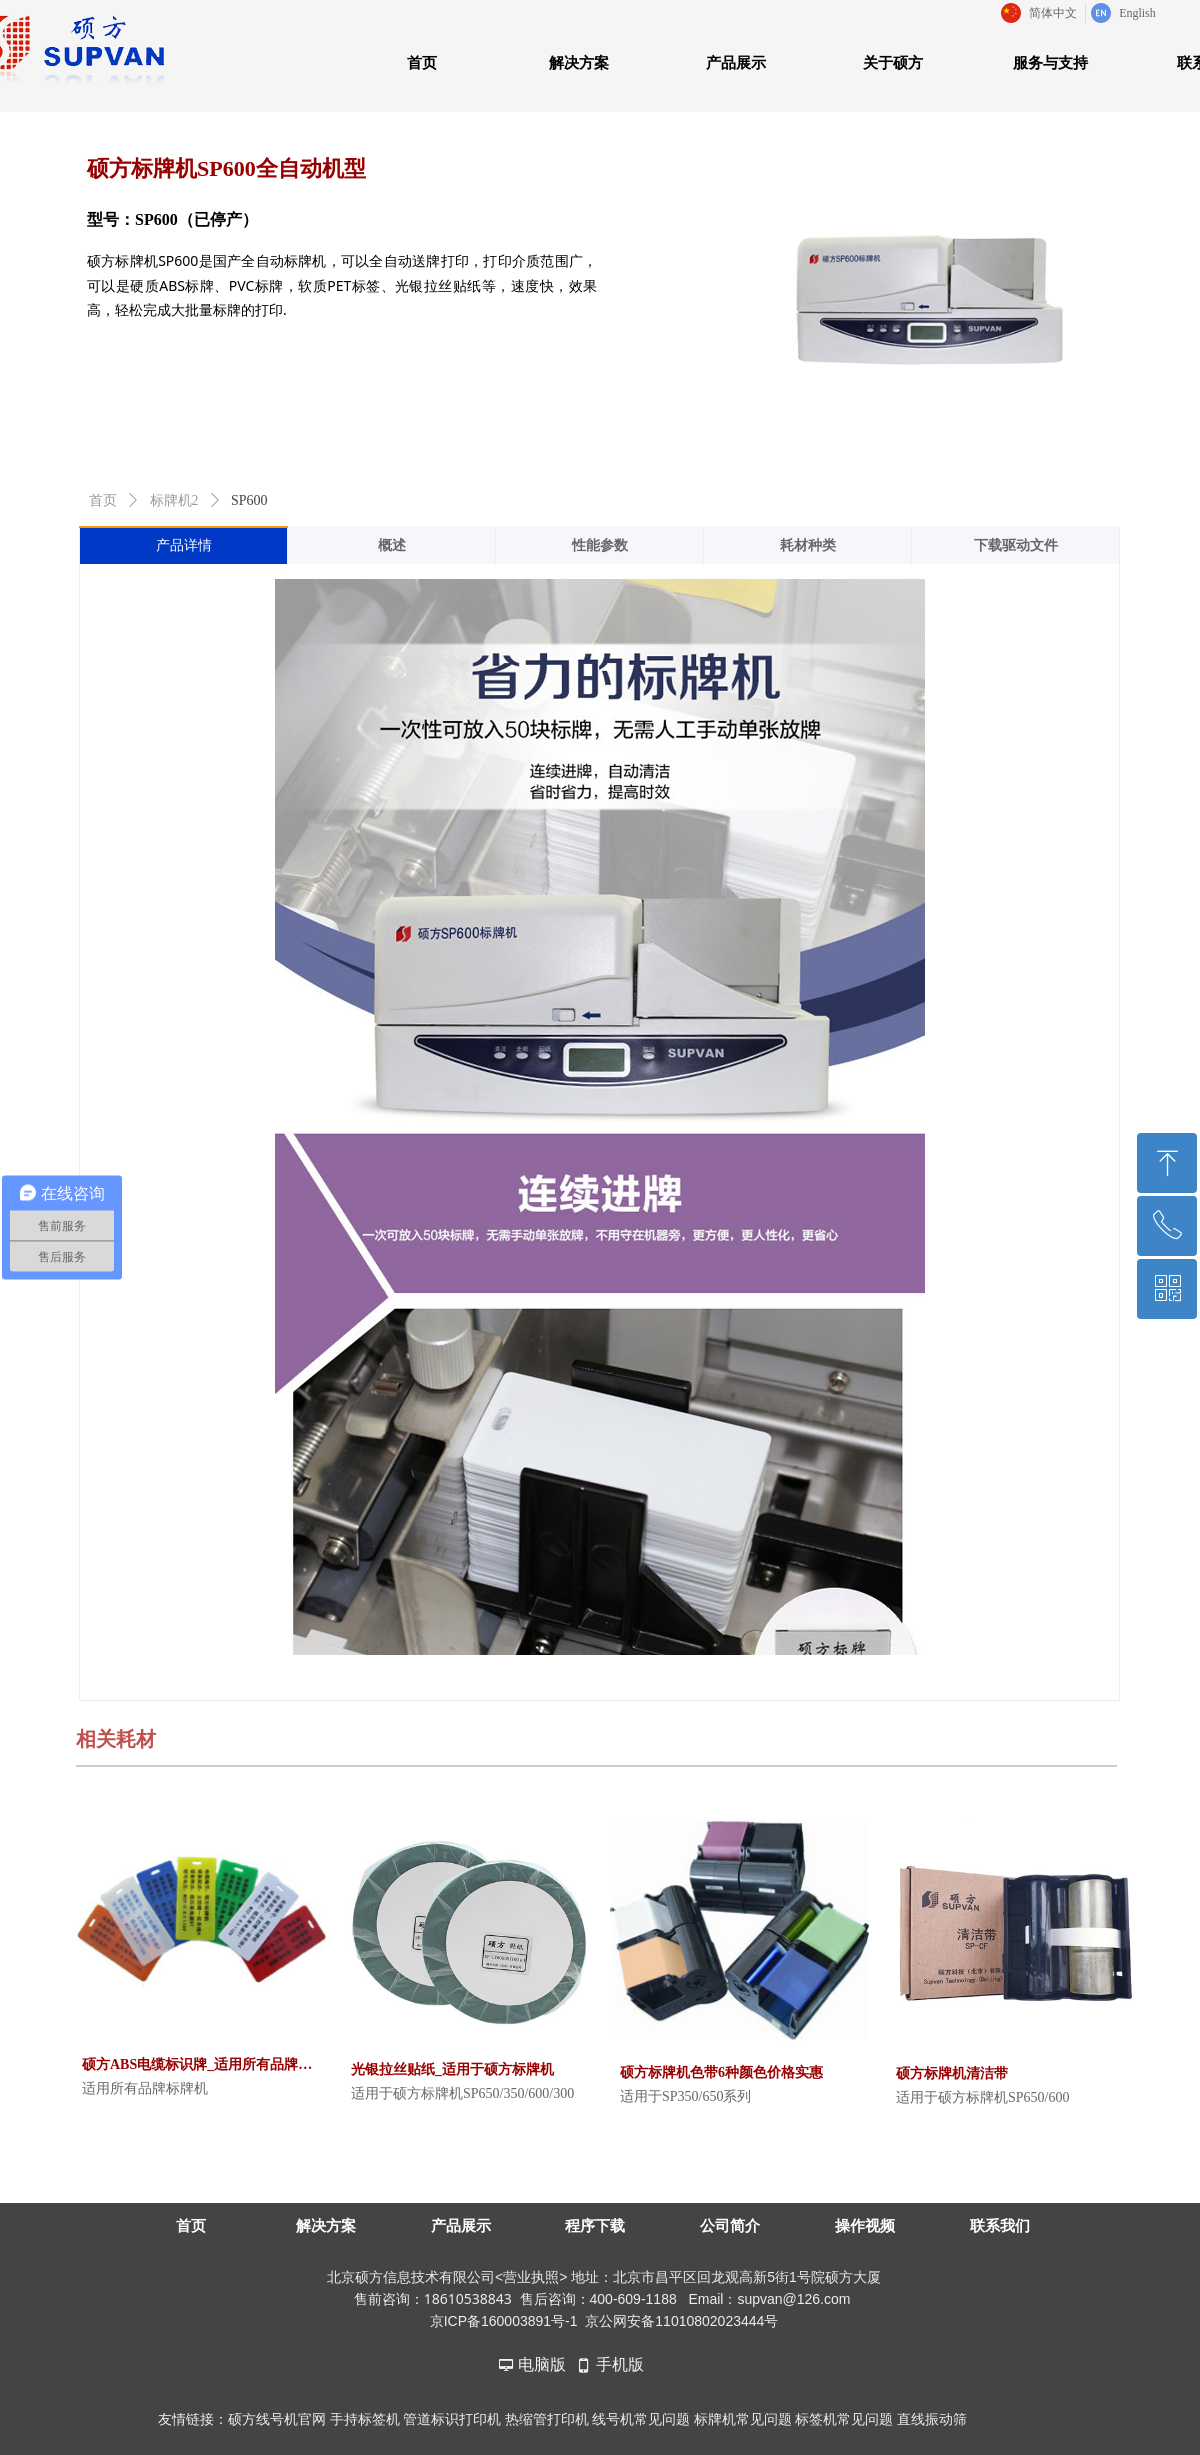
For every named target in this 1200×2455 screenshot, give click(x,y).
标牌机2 (174, 500)
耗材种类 (808, 545)
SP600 (249, 500)
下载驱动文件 (1016, 545)
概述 (392, 545)
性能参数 (600, 545)
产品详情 (184, 545)
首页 (103, 500)
